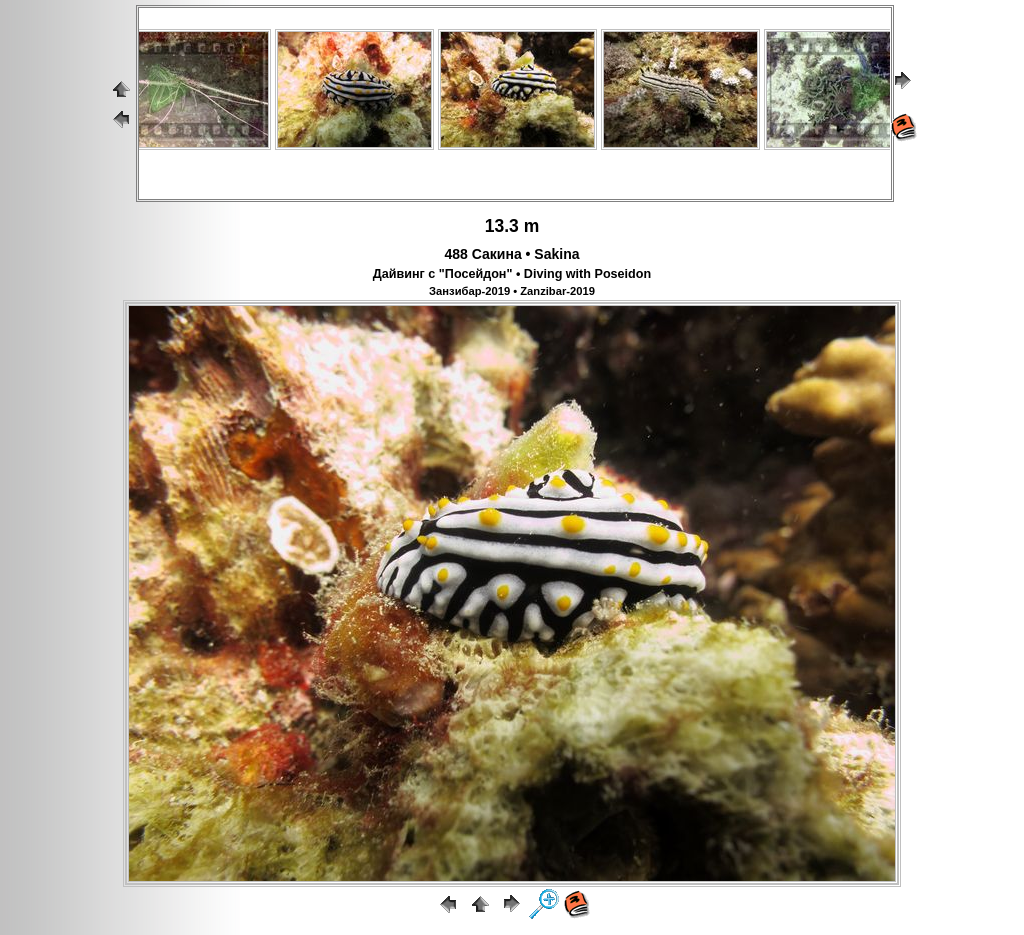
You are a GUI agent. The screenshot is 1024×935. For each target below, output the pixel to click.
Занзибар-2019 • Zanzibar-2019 (512, 291)
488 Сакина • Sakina (512, 254)
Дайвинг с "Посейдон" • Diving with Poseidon (512, 274)
